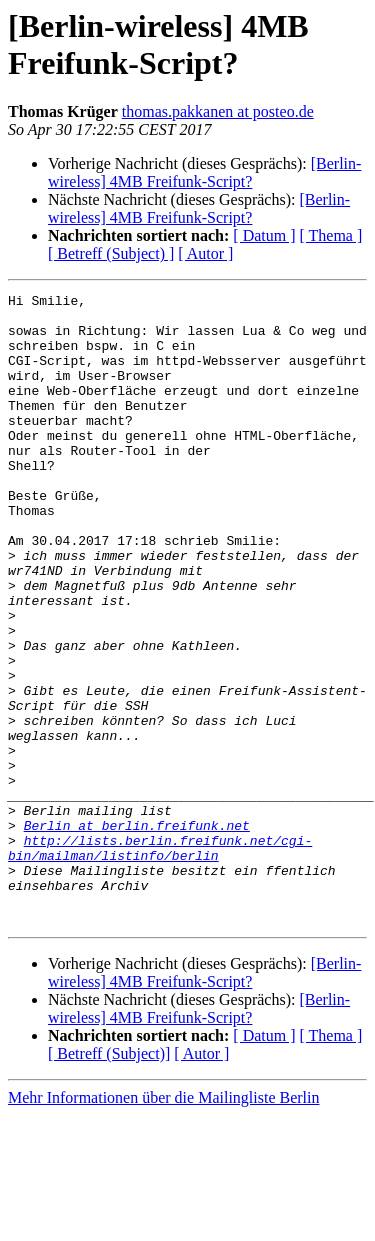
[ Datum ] (264, 235)
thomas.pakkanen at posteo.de (218, 111)
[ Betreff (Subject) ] (111, 253)
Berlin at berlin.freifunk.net (137, 933)
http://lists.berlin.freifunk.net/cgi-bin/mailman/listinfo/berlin (160, 960)
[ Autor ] (205, 253)
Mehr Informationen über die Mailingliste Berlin (163, 1223)
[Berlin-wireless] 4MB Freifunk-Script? (204, 172)
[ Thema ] (331, 235)
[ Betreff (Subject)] (109, 1179)
